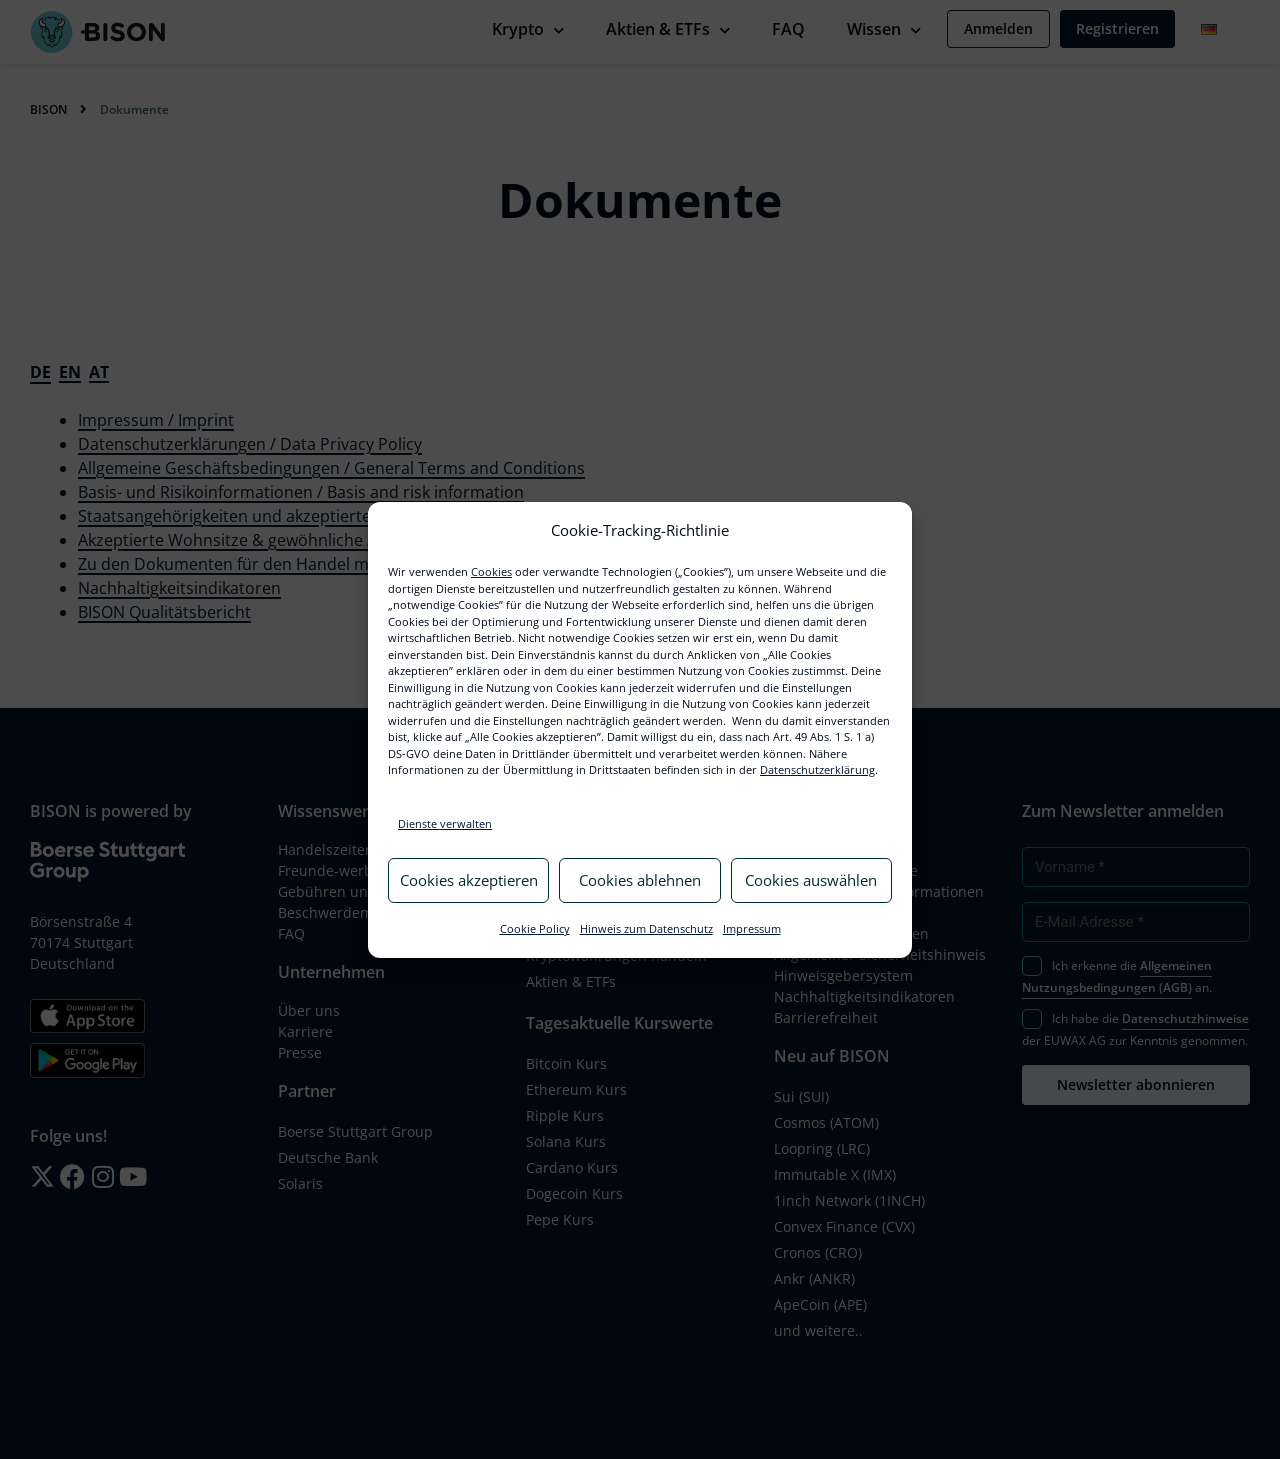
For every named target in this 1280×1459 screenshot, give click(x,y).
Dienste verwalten (445, 823)
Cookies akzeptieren (469, 880)
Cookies (491, 571)
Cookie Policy (535, 928)
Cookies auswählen (811, 880)
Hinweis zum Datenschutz (646, 928)
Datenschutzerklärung (817, 769)
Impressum (752, 928)
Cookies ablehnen (640, 880)
